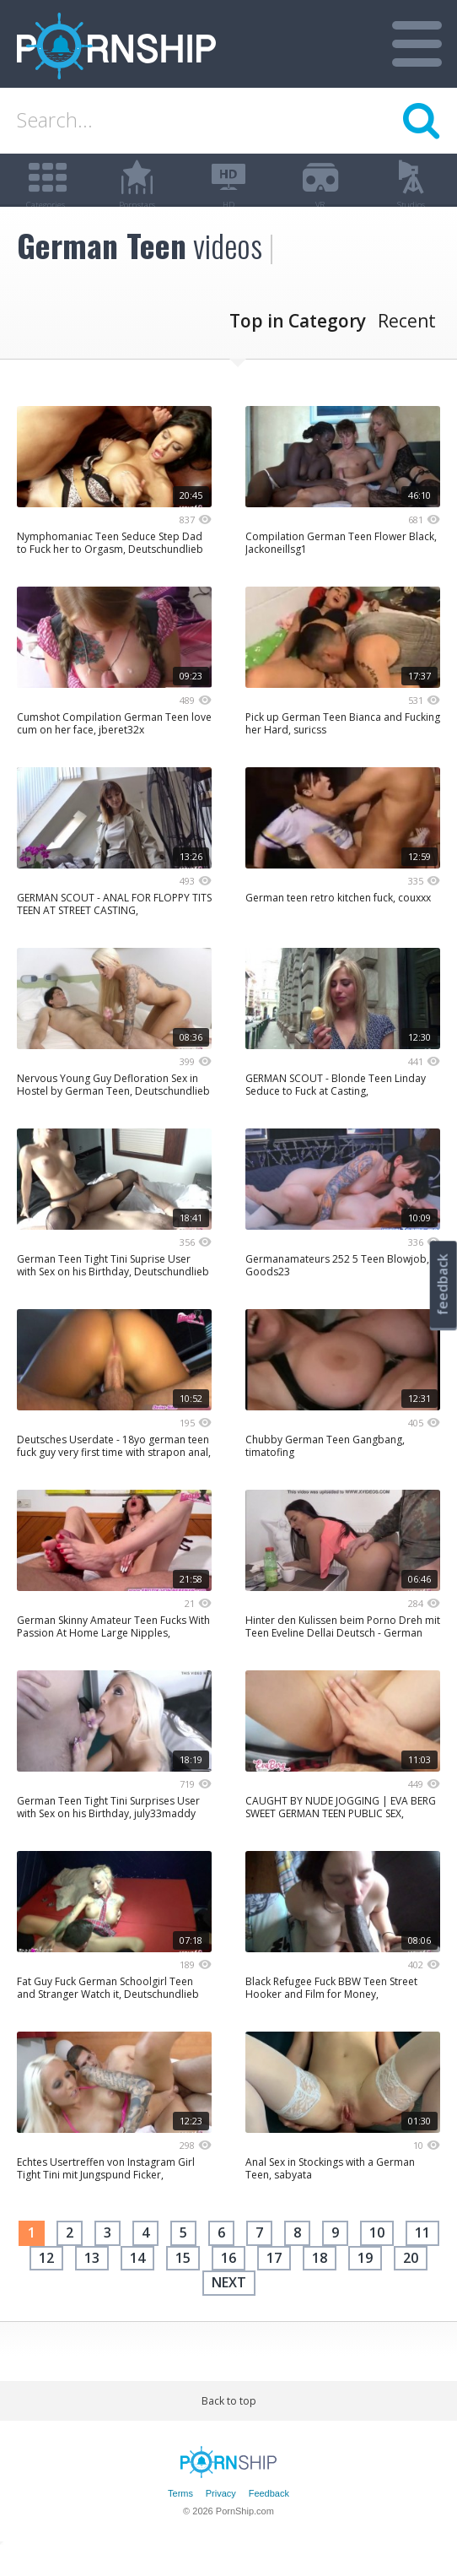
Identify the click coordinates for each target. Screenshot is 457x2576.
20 (410, 2283)
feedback (442, 1284)
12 (46, 2283)
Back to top (229, 2426)
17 (274, 2283)
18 (319, 2283)
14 (137, 2283)
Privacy (221, 2519)
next (229, 2308)
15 (183, 2283)
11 (422, 2258)
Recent (407, 347)
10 (376, 2258)
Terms (180, 2519)
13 (91, 2283)
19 (365, 2283)
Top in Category (297, 347)
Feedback (269, 2519)
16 (228, 2283)
